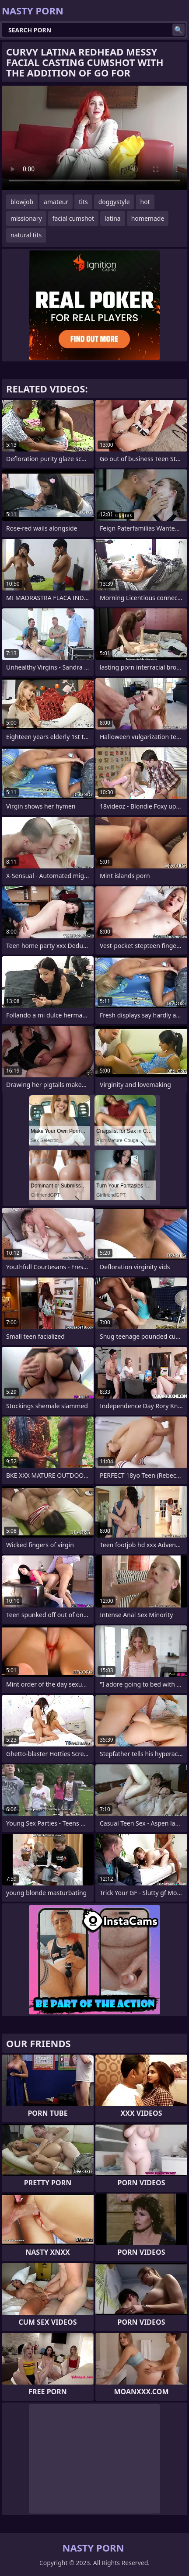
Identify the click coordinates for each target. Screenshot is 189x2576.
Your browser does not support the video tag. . (94, 138)
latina (113, 218)
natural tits (26, 235)
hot (145, 202)
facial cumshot (73, 218)
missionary (26, 218)
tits (83, 202)
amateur (56, 202)
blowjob (21, 202)
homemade (147, 218)
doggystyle (114, 202)
